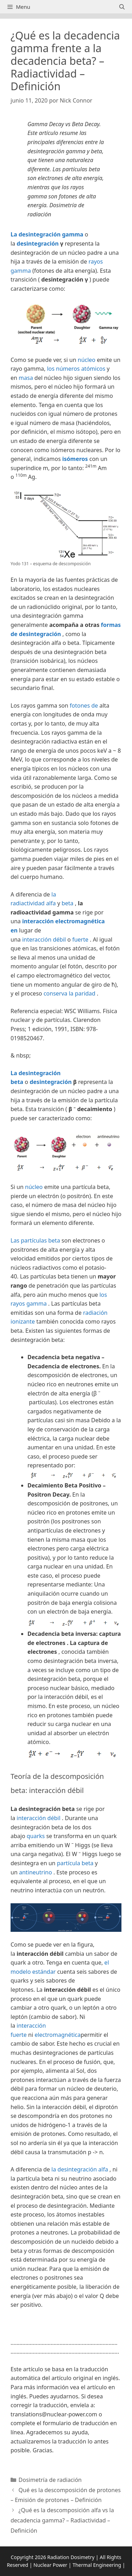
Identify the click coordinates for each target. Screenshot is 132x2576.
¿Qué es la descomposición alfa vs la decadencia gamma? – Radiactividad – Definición (62, 2520)
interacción (37, 939)
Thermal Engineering (97, 2565)
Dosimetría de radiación (50, 2480)
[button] (66, 2324)
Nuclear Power (50, 2565)
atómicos (93, 368)
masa (26, 378)
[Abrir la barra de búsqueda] (122, 6)
